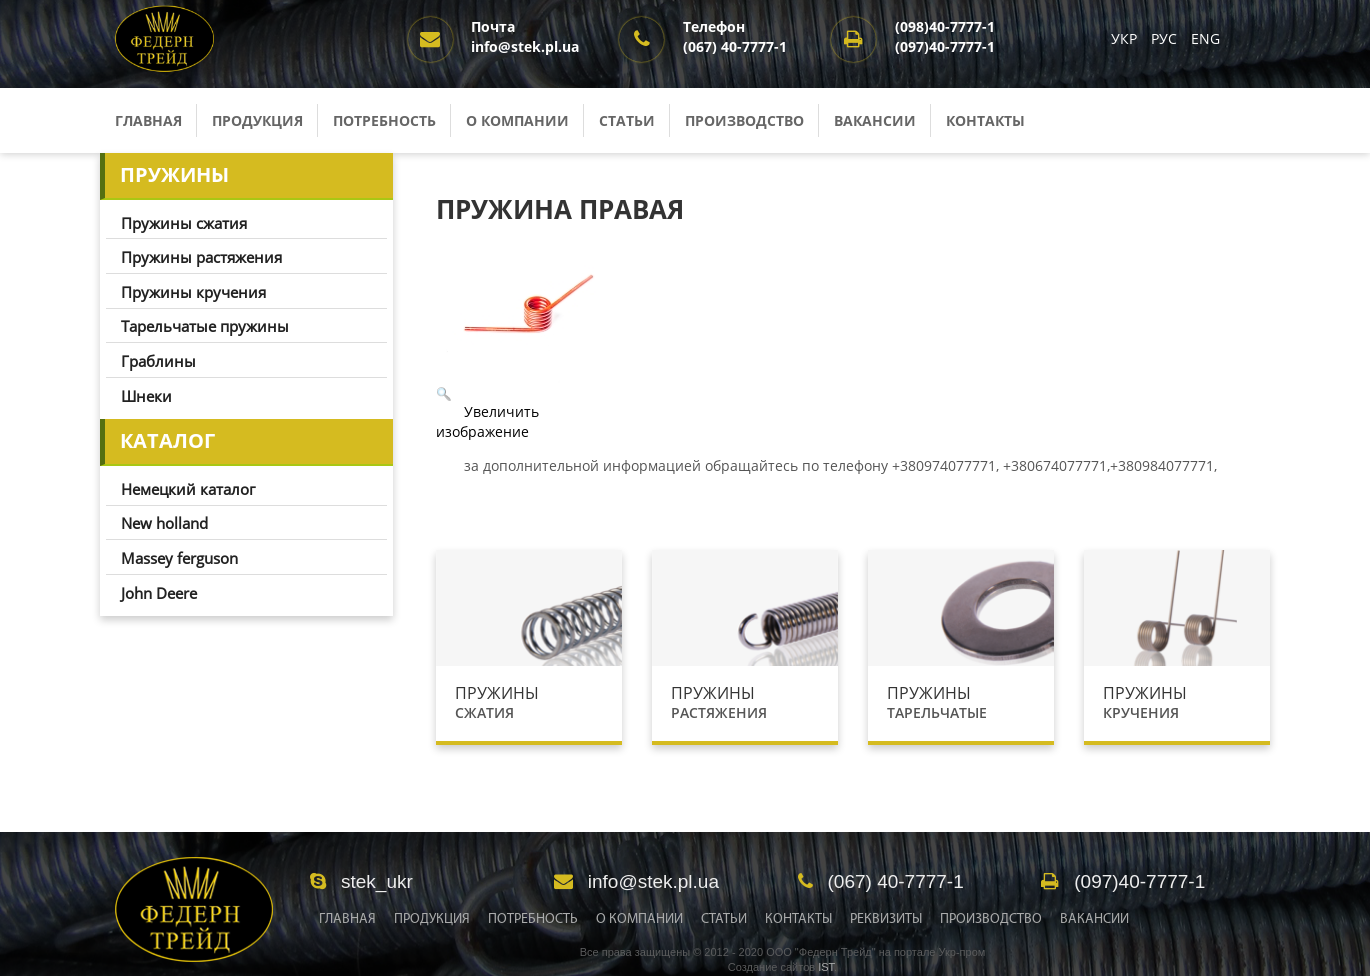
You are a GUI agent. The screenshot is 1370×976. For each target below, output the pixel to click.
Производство (744, 120)
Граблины (158, 361)
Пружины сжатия (184, 223)
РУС (1166, 38)
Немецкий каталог (188, 489)
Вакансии (875, 120)
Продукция (257, 120)
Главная (148, 120)
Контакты (985, 120)
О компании (517, 120)
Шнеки (146, 396)
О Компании (639, 919)
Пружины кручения (193, 292)
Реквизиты (886, 919)
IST (826, 967)
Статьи (627, 120)
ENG (1205, 38)
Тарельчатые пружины (205, 326)
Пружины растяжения (201, 257)
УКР (1126, 38)
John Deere (159, 593)
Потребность (384, 120)
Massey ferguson (179, 558)
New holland (164, 523)
